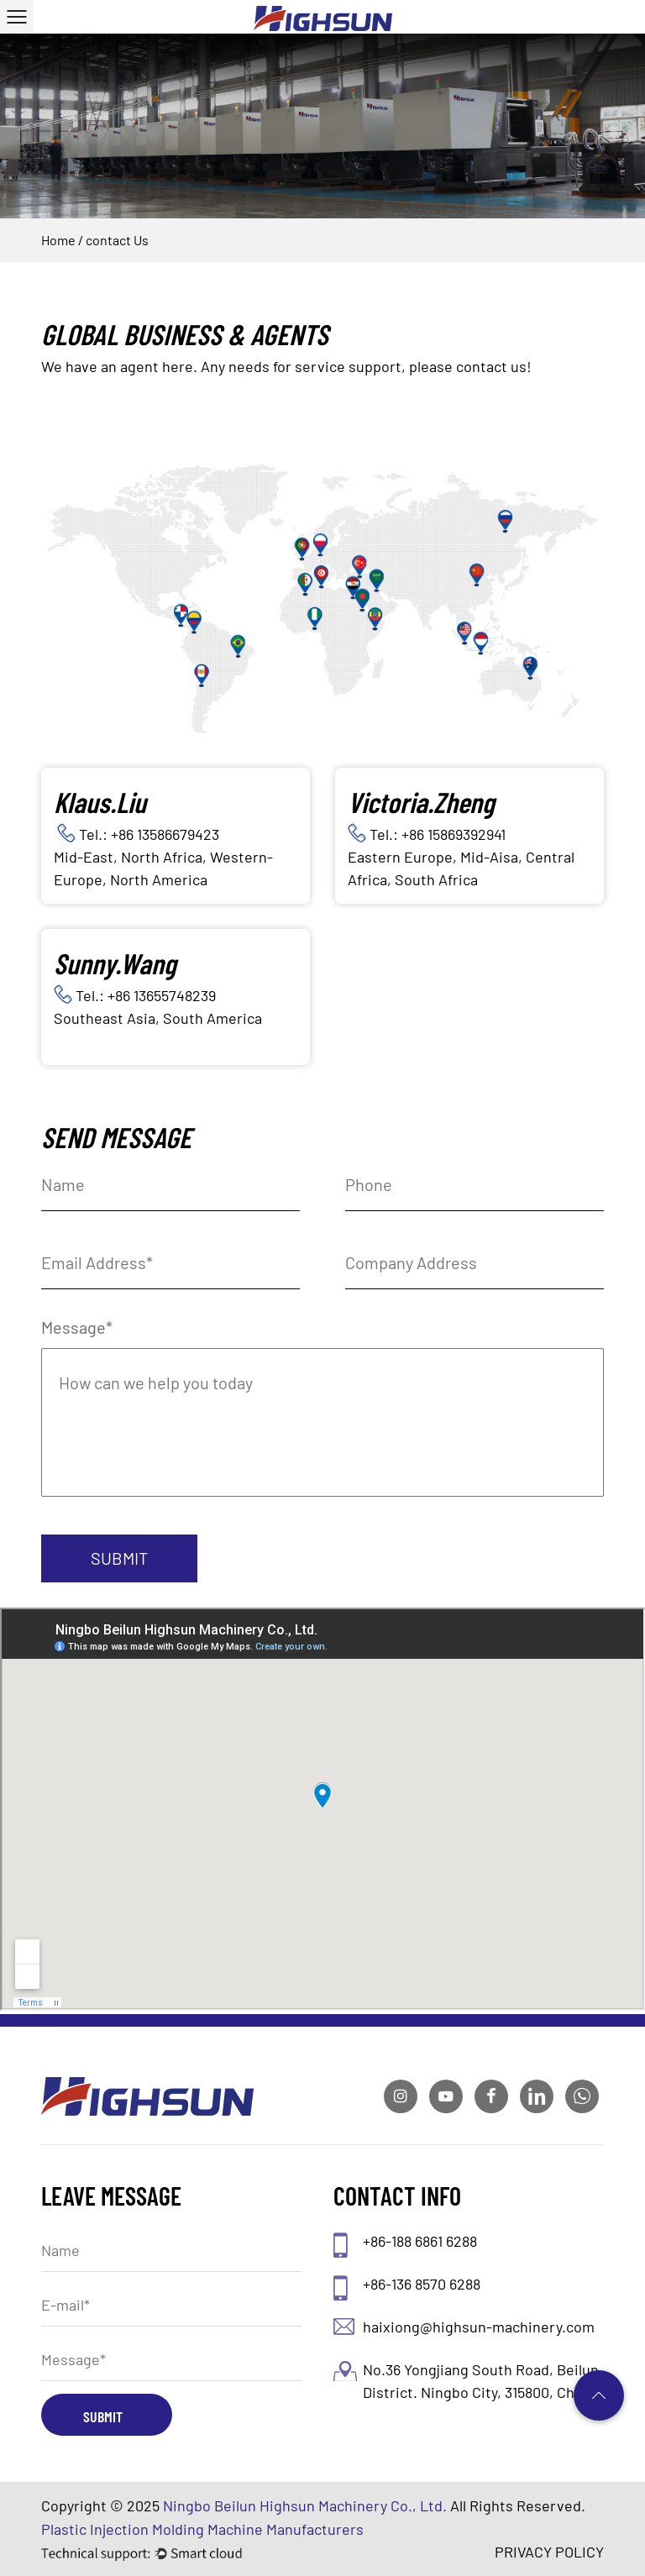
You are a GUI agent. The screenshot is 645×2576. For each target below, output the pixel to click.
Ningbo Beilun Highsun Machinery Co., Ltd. (305, 2505)
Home (58, 240)
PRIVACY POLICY (549, 2551)
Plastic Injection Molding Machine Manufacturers (202, 2529)
